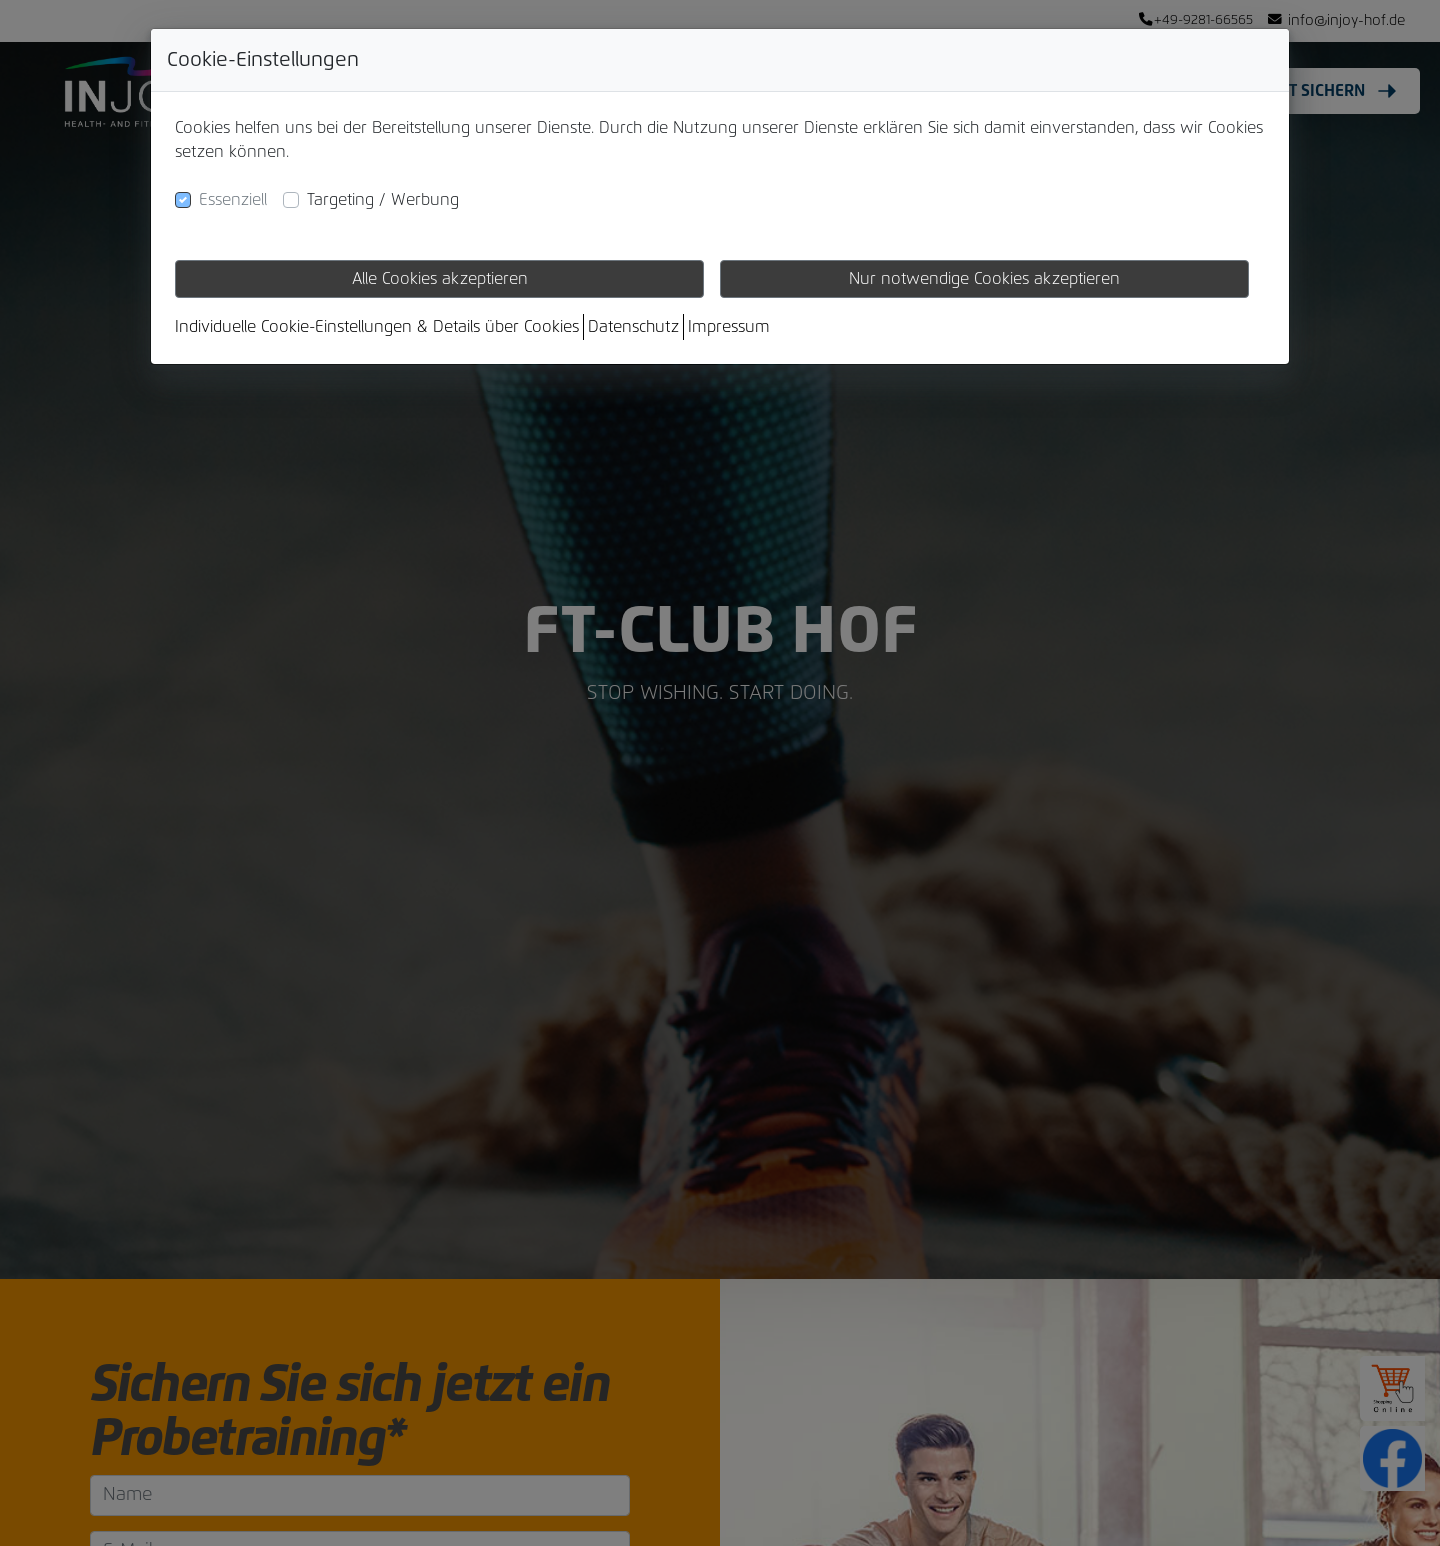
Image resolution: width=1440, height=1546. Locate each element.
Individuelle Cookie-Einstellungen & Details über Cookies (377, 327)
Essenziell (233, 200)
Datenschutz (633, 327)
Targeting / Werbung (383, 200)
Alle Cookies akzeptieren (440, 279)
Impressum (729, 327)
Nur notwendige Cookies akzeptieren (984, 279)
